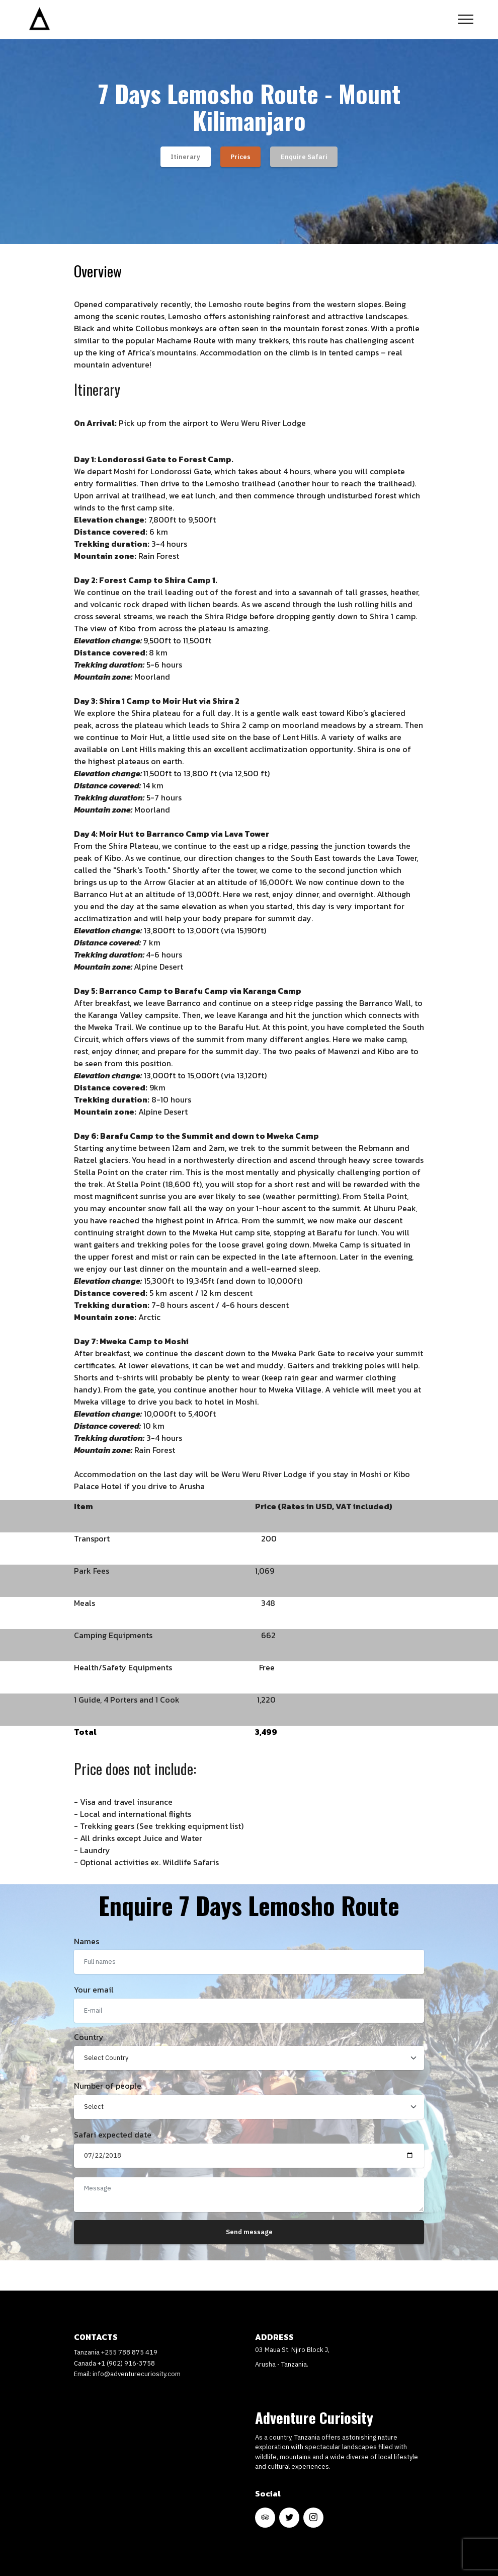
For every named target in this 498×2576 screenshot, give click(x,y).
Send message (249, 2232)
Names (86, 1941)
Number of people (107, 2086)
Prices (240, 157)
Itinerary (185, 157)
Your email (94, 1989)
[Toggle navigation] (466, 19)
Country (89, 2037)
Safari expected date (112, 2134)
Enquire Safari (304, 157)
